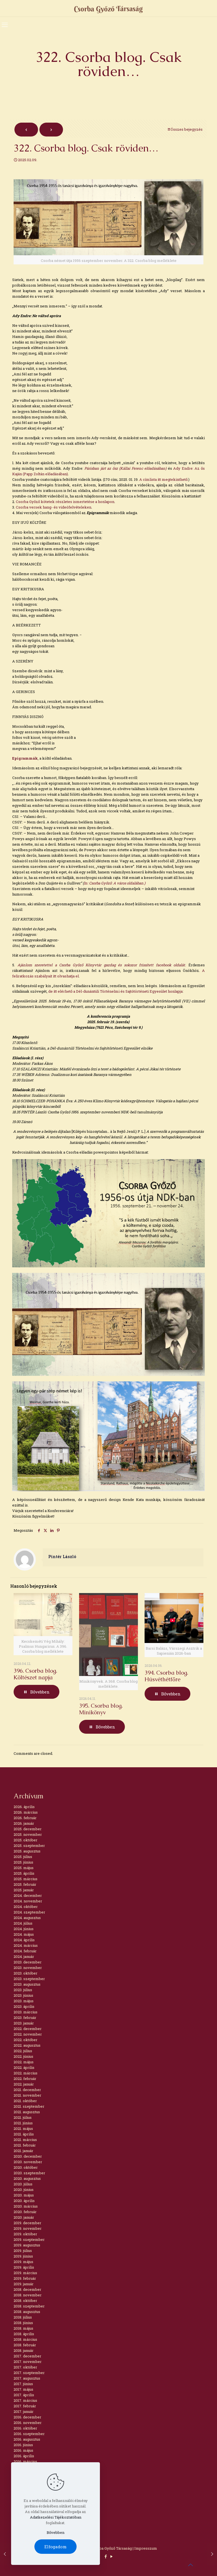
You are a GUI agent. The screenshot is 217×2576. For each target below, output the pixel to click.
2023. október (25, 1973)
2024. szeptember (29, 1912)
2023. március (25, 2011)
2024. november (28, 1900)
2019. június (23, 2256)
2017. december (27, 2355)
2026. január (24, 1823)
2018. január (24, 2350)
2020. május (24, 2195)
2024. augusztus (27, 1917)
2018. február (25, 2344)
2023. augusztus (27, 1984)
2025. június (23, 1862)
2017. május (23, 2389)
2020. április (24, 2200)
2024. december (28, 1895)
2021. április (24, 2134)
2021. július (23, 2117)
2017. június (23, 2383)
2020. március (26, 2206)
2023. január (24, 2023)
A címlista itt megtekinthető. (163, 479)
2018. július (23, 2317)
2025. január (24, 1889)
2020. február (25, 2211)
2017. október (25, 2367)
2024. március (26, 1945)
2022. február (25, 2078)
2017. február (25, 2405)
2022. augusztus (27, 2045)
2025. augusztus (27, 1851)
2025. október (25, 1839)
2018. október (25, 2300)
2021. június (23, 2122)
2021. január (23, 2150)
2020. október (26, 2167)
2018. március (25, 2339)
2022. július (23, 2050)
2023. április (24, 2006)
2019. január (24, 2283)
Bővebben (55, 2532)
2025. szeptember (29, 1845)
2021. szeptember (29, 2106)
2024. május (24, 1934)
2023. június (23, 1995)
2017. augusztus (27, 2378)
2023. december (28, 1962)
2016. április (24, 2455)
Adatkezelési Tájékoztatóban (55, 2517)
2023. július (23, 1989)
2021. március (25, 2139)
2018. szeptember (29, 2306)
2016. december (27, 2417)
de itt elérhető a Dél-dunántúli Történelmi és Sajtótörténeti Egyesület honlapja (115, 991)
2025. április (24, 1873)
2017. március (25, 2400)
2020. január (24, 2217)
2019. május (23, 2261)
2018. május (23, 2328)
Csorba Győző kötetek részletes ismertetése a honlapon (65, 501)
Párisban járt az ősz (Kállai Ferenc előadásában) (126, 468)
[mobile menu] (4, 24)
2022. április (24, 2067)
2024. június (24, 1928)
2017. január (24, 2411)
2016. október (25, 2428)
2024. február (25, 1950)
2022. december (28, 2028)
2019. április (24, 2267)
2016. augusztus (27, 2439)
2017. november (28, 2361)
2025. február (25, 1884)
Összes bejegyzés (185, 129)
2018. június (23, 2322)
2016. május (23, 2450)
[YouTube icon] (111, 2556)
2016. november (28, 2422)
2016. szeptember (29, 2433)
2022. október (25, 2039)
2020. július (23, 2183)
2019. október (25, 2233)
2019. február (25, 2278)
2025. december (28, 1828)
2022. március (25, 2073)
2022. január (24, 2084)
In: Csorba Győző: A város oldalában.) (114, 883)
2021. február (25, 2145)
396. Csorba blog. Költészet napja (35, 1674)
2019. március (25, 2272)
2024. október (26, 1906)
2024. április (24, 1939)
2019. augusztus (27, 2245)
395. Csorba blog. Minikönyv (101, 1709)
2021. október (25, 2100)
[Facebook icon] (106, 2556)
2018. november (28, 2294)
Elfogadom (55, 2546)
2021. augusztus (27, 2111)
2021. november (27, 2095)
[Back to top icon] (190, 2564)
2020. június (24, 2189)
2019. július (23, 2250)
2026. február (25, 1817)
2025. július (23, 1856)
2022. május (24, 2061)
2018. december (27, 2289)
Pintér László (62, 1556)
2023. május (24, 2000)
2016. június (23, 2444)
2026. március (26, 1812)
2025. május (24, 1867)
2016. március (25, 2461)
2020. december (28, 2156)
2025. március (25, 1878)
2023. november (28, 1967)
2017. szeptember (29, 2372)
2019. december (27, 2222)
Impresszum (145, 2548)
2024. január (24, 1956)
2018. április (24, 2333)
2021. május (23, 2128)
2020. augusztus (27, 2178)
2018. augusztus (27, 2311)
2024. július (23, 1923)
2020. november (28, 2161)
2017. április (24, 2394)
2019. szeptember (29, 2239)
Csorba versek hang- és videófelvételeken (53, 507)
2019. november (28, 2228)
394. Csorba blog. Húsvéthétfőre (166, 1676)
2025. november (28, 1834)
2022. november (28, 2034)
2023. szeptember (29, 1978)
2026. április (24, 1806)
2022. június (23, 2056)
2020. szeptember (29, 2172)
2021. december (27, 2089)
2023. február (25, 2017)
